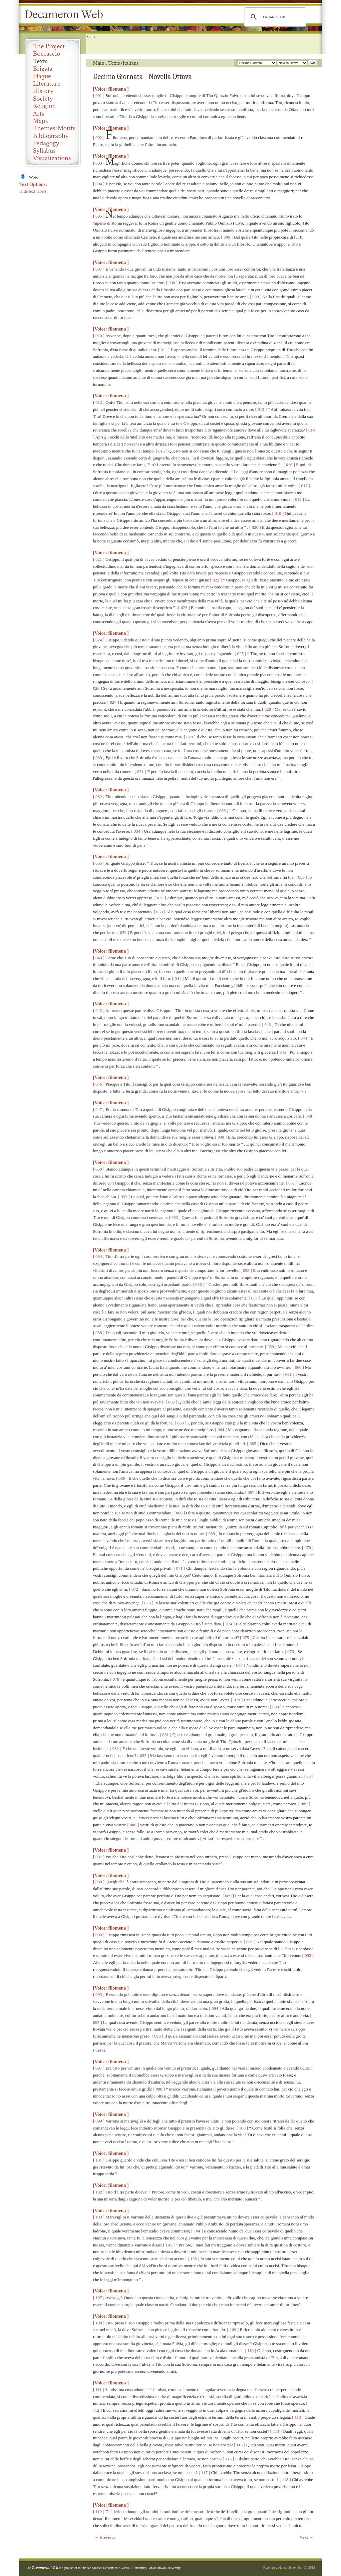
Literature (46, 83)
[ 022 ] (216, 579)
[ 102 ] (99, 2191)
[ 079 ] (237, 1699)
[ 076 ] (290, 1651)
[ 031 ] (140, 771)
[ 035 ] (99, 863)
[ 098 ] (159, 2089)
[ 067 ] (251, 1492)
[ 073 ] (148, 1602)
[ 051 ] (291, 1183)
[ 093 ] (99, 1994)
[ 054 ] (99, 1256)
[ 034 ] (137, 831)
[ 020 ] (255, 527)
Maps (40, 121)
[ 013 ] (261, 409)
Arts (38, 113)
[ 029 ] (189, 736)
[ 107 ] (99, 2297)
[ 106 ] (193, 2258)
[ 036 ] (301, 877)
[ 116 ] (228, 2458)
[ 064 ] (221, 1429)
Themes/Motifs (54, 128)
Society (43, 98)
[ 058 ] (99, 1332)
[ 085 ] (304, 1803)
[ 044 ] (304, 1038)
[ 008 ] (172, 282)
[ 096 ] (158, 2036)
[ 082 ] (116, 1748)
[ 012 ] (99, 402)
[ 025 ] (240, 653)
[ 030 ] (99, 757)
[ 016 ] (289, 464)
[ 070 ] (308, 1547)
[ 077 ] (239, 1665)
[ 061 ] (288, 1374)
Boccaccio (46, 53)
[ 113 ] (297, 2417)
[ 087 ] (99, 1856)
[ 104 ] (197, 2230)
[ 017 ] (304, 485)
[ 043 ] (267, 1024)
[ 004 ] (99, 183)
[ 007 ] (99, 269)
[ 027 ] (113, 702)
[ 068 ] (179, 1512)
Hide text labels (33, 191)
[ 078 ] (116, 1679)
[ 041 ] (178, 978)
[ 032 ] (99, 796)
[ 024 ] (99, 639)
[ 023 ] (184, 607)
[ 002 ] (99, 137)
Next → (306, 2537)
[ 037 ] (160, 897)
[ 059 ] (271, 1346)
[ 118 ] (285, 2479)
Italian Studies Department (101, 2568)
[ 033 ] (222, 810)
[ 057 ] (254, 1297)
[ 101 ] (99, 2159)
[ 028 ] (268, 709)
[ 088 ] (99, 1881)
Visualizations (52, 158)
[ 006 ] (227, 237)
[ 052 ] (124, 1196)
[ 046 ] (99, 1084)
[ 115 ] (239, 2444)
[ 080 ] (275, 1706)
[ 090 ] (99, 1934)
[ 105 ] (169, 2244)
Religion (44, 106)
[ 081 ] (165, 1734)
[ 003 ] (99, 163)
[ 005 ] (99, 216)
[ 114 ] (275, 2431)
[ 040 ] (99, 957)
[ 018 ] (298, 499)
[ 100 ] (242, 2128)
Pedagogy (46, 143)
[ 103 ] (99, 2216)
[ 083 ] (143, 1755)
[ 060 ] (298, 1367)
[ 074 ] (229, 1623)
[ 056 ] (198, 1284)
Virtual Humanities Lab (137, 2568)
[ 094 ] (215, 2008)
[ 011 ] (164, 349)
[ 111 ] (98, 2389)
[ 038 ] (160, 911)
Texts (40, 61)
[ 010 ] (99, 335)
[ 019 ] (278, 513)
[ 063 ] (180, 1422)
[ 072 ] (135, 1589)
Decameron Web (66, 14)
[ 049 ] (221, 1137)
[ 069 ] (211, 1533)
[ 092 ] (308, 1955)
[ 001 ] (99, 95)
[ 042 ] (99, 1010)
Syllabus (44, 150)
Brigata (43, 68)
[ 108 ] (99, 2322)
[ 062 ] (171, 1401)
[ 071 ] (179, 1568)
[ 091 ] (249, 1941)
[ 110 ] (250, 2350)
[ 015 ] (162, 450)
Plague (42, 76)
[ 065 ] (253, 1443)
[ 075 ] (246, 1637)
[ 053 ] (174, 1217)
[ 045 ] (283, 1052)
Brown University (168, 2568)
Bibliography (51, 136)
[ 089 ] (228, 1895)
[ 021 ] (99, 559)
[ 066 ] (122, 1478)
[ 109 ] (233, 2329)
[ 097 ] (99, 2068)
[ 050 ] (99, 1169)
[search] (274, 17)
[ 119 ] (98, 2511)
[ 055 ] (246, 1270)
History (43, 91)
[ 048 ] (309, 1116)
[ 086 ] (133, 1824)
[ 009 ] (255, 296)
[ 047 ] (99, 1109)
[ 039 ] (123, 932)
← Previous (105, 2537)
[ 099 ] (99, 2121)
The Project (49, 46)
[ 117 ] (204, 2472)
